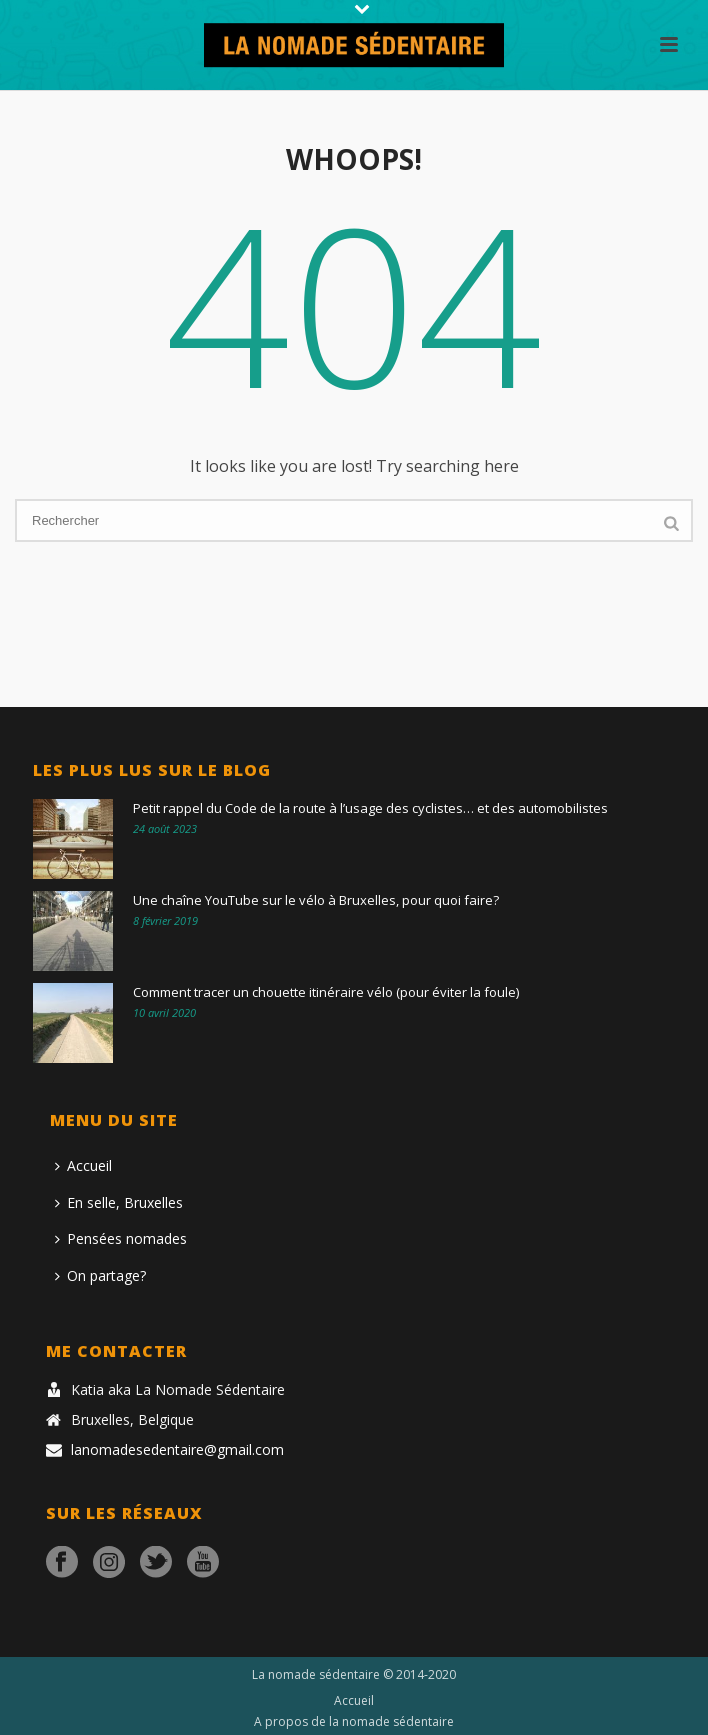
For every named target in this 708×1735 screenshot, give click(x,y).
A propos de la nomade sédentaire (354, 1722)
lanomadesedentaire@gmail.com (177, 1450)
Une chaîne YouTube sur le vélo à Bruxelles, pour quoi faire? (316, 900)
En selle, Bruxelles (119, 1202)
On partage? (100, 1275)
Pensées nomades (121, 1238)
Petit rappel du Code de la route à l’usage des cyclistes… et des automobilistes (370, 808)
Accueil (83, 1165)
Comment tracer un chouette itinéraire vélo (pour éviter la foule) (326, 992)
